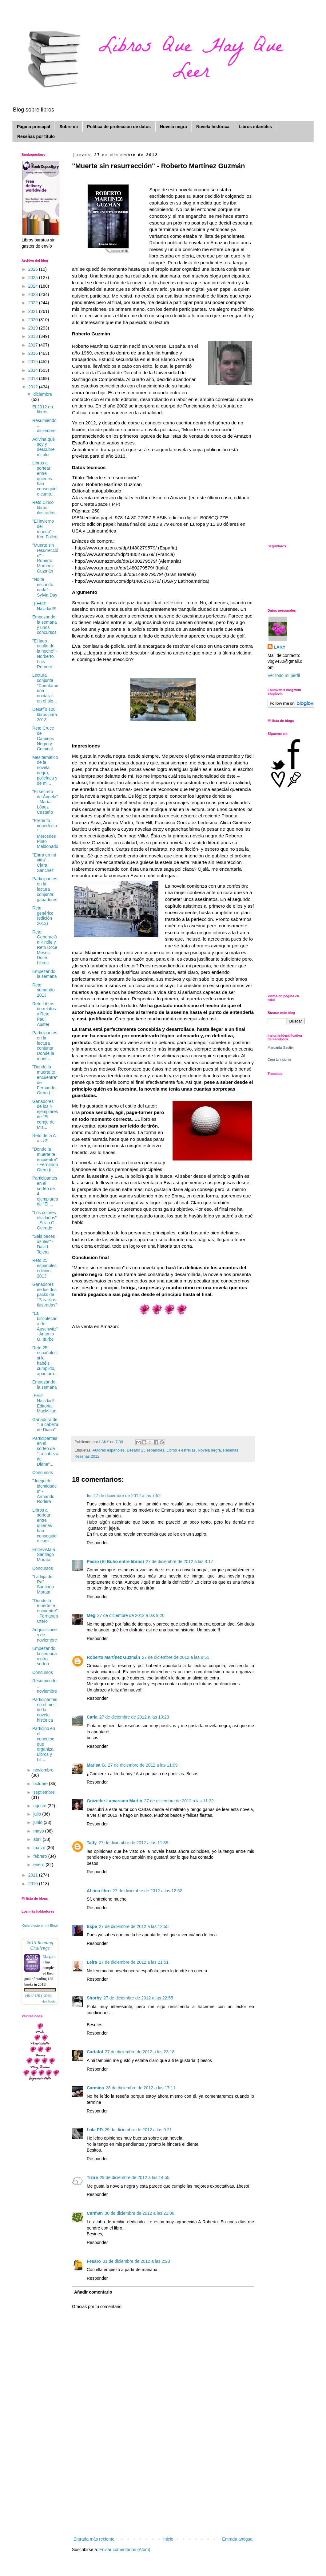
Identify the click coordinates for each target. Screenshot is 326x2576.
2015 (33, 361)
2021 (33, 311)
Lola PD (95, 2129)
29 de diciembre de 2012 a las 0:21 (138, 2129)
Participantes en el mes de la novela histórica (44, 1710)
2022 (33, 302)
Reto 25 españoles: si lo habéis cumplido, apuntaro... (45, 1360)
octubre (41, 1783)
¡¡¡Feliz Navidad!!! (44, 606)
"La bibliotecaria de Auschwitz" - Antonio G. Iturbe (45, 1326)
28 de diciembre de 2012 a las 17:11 (141, 2087)
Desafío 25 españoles (145, 1450)
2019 (33, 328)
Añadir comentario (93, 2292)
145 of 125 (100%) (38, 1996)
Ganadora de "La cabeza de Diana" (45, 1424)
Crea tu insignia (279, 1059)
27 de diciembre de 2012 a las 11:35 (133, 1842)
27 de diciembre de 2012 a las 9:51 (175, 1657)
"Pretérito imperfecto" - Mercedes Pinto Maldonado (45, 833)
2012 (33, 386)
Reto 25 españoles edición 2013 (44, 1268)
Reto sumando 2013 (43, 990)
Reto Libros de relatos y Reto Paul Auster (44, 1014)
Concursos (42, 1472)
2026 (33, 269)
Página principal (33, 126)
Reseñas (230, 1450)
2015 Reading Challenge (40, 1945)
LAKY (279, 647)
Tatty (92, 1842)
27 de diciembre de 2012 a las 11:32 (179, 1800)
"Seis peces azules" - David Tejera (43, 1244)
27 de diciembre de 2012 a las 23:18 (140, 2051)
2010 (33, 1883)
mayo (39, 1831)
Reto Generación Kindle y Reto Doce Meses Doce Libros (44, 948)
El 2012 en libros (42, 409)
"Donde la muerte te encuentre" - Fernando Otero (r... (45, 1159)
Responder (97, 1542)
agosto (40, 1805)
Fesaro (94, 2261)
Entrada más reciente (94, 2539)
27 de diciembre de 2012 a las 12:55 (134, 1926)
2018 (33, 336)
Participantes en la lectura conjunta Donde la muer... (44, 1045)
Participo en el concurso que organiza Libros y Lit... (43, 1744)
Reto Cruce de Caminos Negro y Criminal (43, 738)
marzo (39, 1847)
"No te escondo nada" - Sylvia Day (44, 587)
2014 (33, 370)
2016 (33, 353)
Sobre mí (68, 126)
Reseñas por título (36, 136)
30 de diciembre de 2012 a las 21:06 (139, 2213)
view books (49, 2001)
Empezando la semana (44, 974)
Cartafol (95, 2051)
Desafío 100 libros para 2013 (44, 714)
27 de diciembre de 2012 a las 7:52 (127, 1495)
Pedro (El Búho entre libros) (115, 1561)
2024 (33, 286)
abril (37, 1839)
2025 (33, 277)
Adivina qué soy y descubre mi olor (43, 447)
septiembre (43, 1792)
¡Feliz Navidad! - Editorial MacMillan (44, 1403)
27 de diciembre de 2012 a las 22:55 (138, 1997)
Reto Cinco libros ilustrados (43, 507)
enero (39, 1864)
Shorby (94, 1997)
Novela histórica (212, 126)
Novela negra (173, 126)
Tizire (92, 2177)
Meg (91, 1615)
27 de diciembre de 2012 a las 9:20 (131, 1615)
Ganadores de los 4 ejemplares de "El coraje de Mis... (45, 1114)
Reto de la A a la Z (44, 1138)
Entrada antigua (237, 2539)
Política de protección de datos (119, 126)
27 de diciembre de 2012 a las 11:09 (143, 1765)
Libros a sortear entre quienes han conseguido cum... (44, 1526)
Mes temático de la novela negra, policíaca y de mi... (45, 770)
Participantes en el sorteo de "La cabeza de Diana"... (45, 1451)
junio (38, 1822)
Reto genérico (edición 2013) (43, 915)
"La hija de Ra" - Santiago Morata (43, 1584)
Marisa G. (96, 1765)
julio (37, 1814)
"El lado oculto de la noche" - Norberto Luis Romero (44, 653)
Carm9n (95, 2213)
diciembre (42, 394)
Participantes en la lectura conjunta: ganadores (44, 889)
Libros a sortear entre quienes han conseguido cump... (44, 478)
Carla (92, 1717)
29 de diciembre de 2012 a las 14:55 (134, 2177)
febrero (40, 1856)
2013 (33, 378)
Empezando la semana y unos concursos (44, 624)
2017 (33, 344)
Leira (92, 1962)
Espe (92, 1926)
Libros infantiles (255, 126)
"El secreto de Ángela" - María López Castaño (45, 802)
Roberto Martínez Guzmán (113, 1657)
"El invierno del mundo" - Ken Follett (45, 529)
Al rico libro (99, 1890)
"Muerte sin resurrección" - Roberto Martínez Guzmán (45, 558)
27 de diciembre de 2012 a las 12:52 (147, 1890)
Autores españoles (109, 1450)
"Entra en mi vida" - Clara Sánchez (44, 863)
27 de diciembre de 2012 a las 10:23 (134, 1717)
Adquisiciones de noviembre (44, 1634)
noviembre (43, 1770)
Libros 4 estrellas (181, 1450)
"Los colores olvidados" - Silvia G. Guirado (44, 1220)
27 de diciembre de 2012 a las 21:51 (134, 1962)
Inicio (168, 2539)
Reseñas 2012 (86, 1456)
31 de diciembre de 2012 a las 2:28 (136, 2261)
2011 (33, 1875)
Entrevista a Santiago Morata (43, 1554)
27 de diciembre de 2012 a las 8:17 (179, 1561)
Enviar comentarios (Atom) (124, 2549)
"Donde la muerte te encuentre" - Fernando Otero (45, 1611)
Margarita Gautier (281, 1047)
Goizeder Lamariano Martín (114, 1800)
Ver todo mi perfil (284, 675)
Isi (89, 1495)
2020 (33, 319)
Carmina (95, 2087)
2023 (33, 294)
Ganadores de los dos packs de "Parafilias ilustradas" (44, 1294)
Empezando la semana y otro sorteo (44, 1656)
